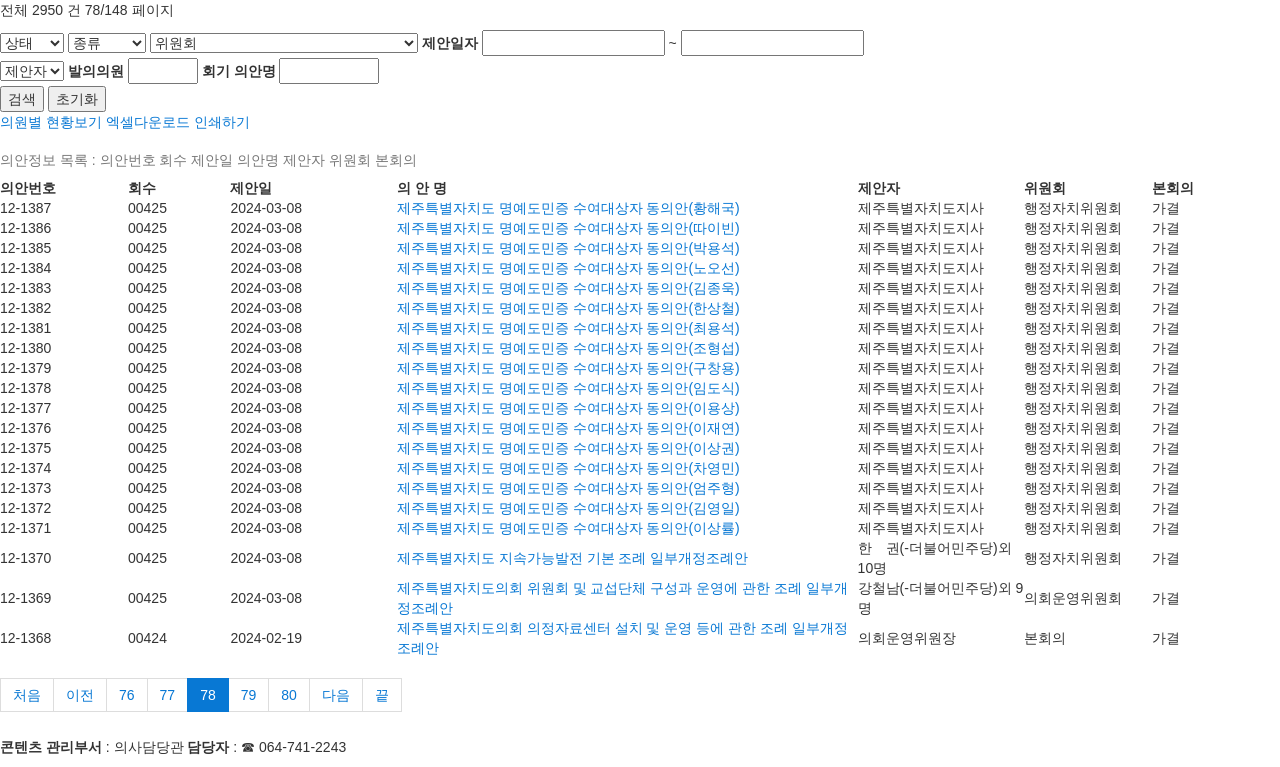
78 (208, 695)
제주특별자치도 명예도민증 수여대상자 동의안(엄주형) (568, 488)
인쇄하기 (222, 122)
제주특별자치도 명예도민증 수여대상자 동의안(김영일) (568, 508)
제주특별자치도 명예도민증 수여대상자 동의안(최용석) (568, 328)
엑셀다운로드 (148, 122)
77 (168, 695)
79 (249, 695)
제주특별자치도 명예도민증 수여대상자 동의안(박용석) (568, 248)
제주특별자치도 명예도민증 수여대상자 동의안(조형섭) (568, 348)
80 (289, 695)
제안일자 (450, 43)
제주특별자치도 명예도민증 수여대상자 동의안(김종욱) (568, 288)
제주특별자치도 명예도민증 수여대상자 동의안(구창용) (568, 368)
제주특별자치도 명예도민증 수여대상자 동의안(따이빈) (568, 228)
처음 (27, 695)
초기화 (77, 99)
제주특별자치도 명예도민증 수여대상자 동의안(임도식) (568, 388)
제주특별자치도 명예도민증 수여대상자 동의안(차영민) (568, 468)
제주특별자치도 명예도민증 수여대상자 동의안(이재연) (568, 428)
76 (127, 695)
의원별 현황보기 (51, 122)
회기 (216, 71)
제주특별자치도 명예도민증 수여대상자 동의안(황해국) (568, 208)
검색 (22, 99)
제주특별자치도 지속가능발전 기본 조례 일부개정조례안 (573, 558)
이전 (80, 695)
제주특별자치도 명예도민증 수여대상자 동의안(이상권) (568, 448)
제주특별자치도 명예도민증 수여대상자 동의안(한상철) (568, 308)
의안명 (255, 71)
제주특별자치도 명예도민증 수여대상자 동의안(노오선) (568, 268)
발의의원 (96, 71)
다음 (336, 695)
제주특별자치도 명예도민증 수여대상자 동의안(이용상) (568, 408)
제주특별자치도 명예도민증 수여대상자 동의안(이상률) (568, 528)
